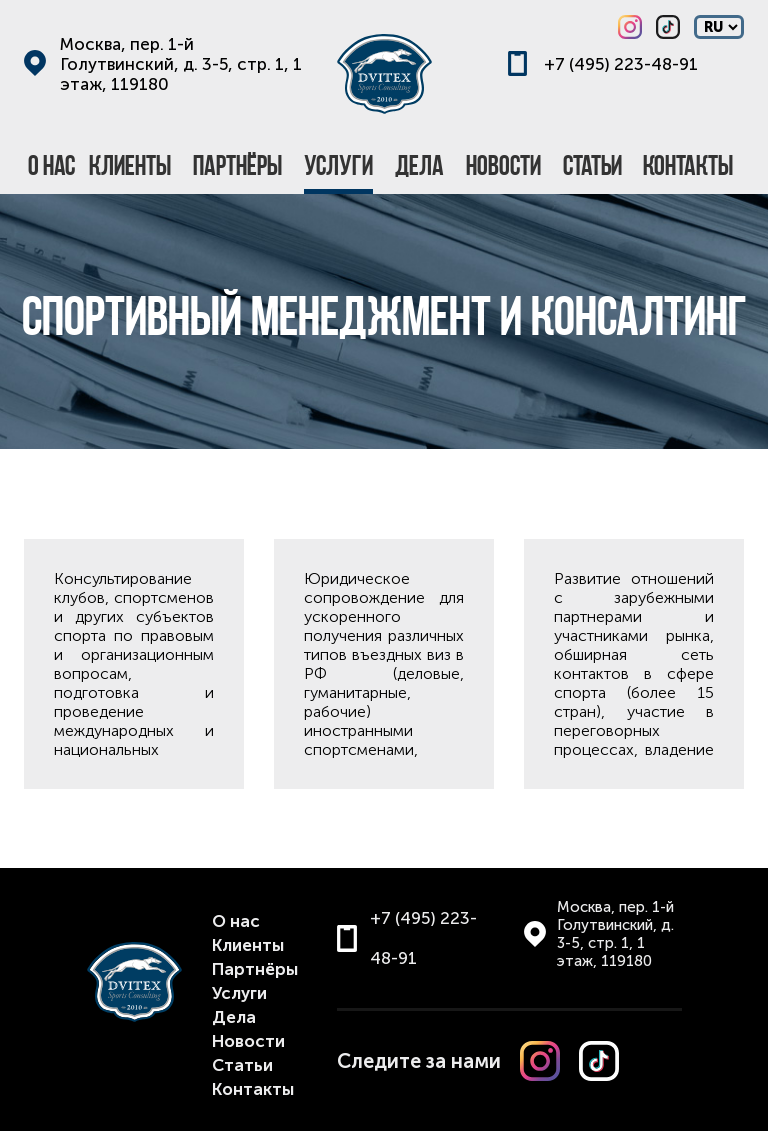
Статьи (242, 1065)
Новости (248, 1041)
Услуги (239, 993)
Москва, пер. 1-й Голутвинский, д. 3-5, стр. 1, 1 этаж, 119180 (181, 64)
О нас (236, 921)
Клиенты (248, 945)
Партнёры (255, 969)
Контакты (253, 1089)
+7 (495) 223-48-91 (621, 64)
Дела (234, 1017)
